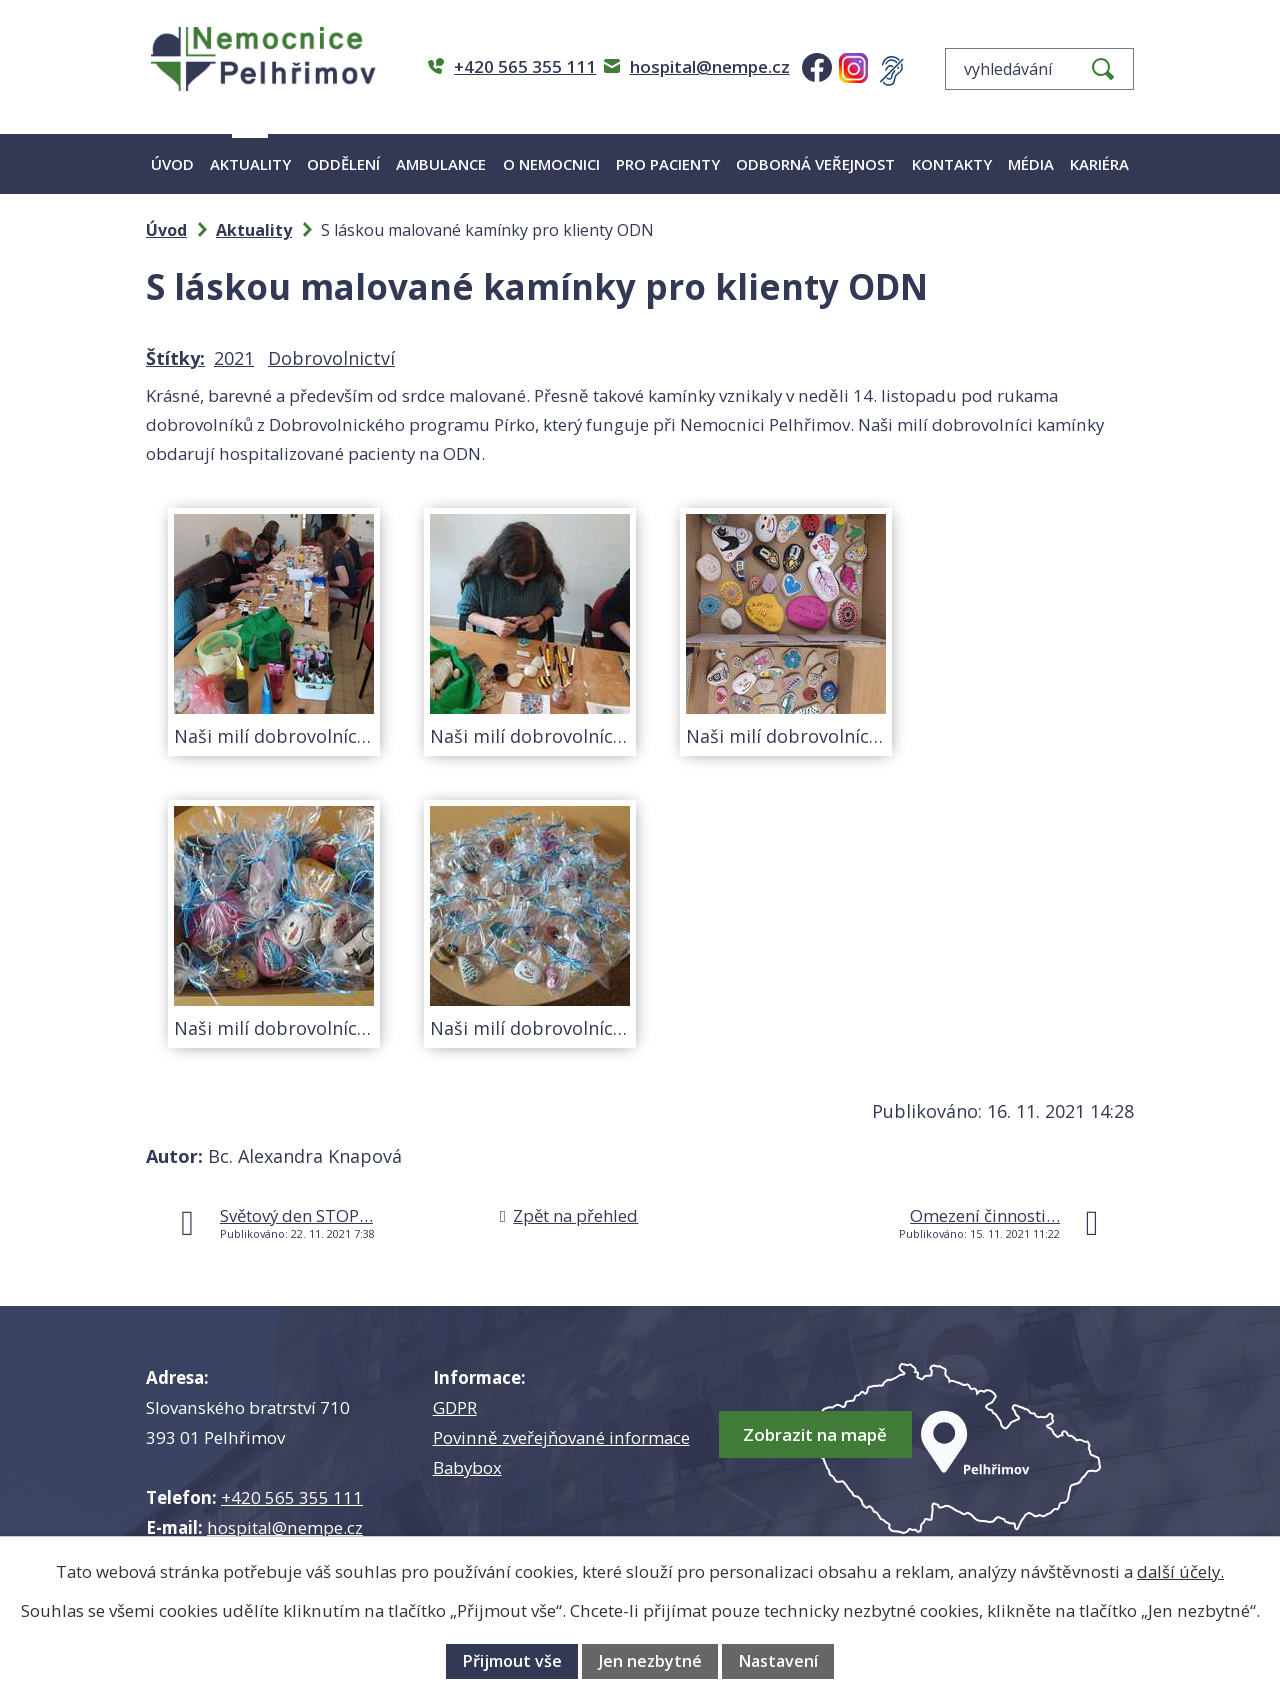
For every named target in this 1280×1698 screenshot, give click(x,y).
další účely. (1180, 1571)
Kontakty (952, 164)
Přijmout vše (512, 1661)
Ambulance (441, 164)
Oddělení (343, 164)
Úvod (172, 164)
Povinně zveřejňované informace (561, 1437)
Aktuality (250, 164)
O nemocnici (551, 164)
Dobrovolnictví (331, 358)
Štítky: (175, 358)
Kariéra (1099, 164)
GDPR (455, 1407)
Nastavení (778, 1661)
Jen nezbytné (650, 1661)
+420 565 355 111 (292, 1497)
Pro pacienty (668, 164)
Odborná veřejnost (815, 164)
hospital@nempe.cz (285, 1527)
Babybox (467, 1467)
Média (1031, 164)
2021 (234, 358)
